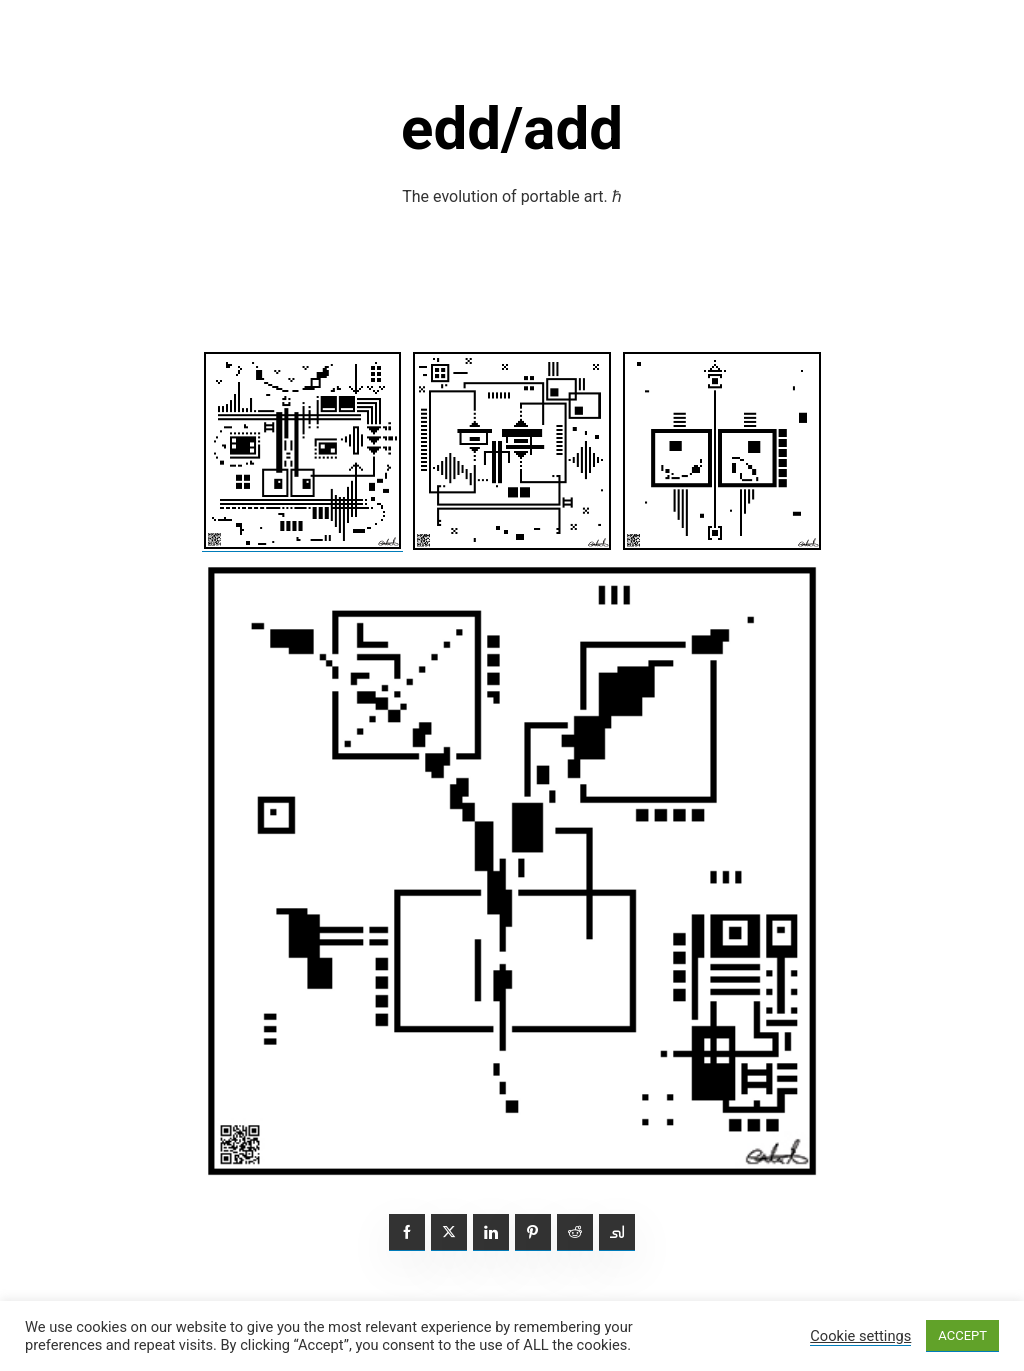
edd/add (512, 128)
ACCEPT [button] (962, 1335)
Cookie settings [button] (860, 1336)
